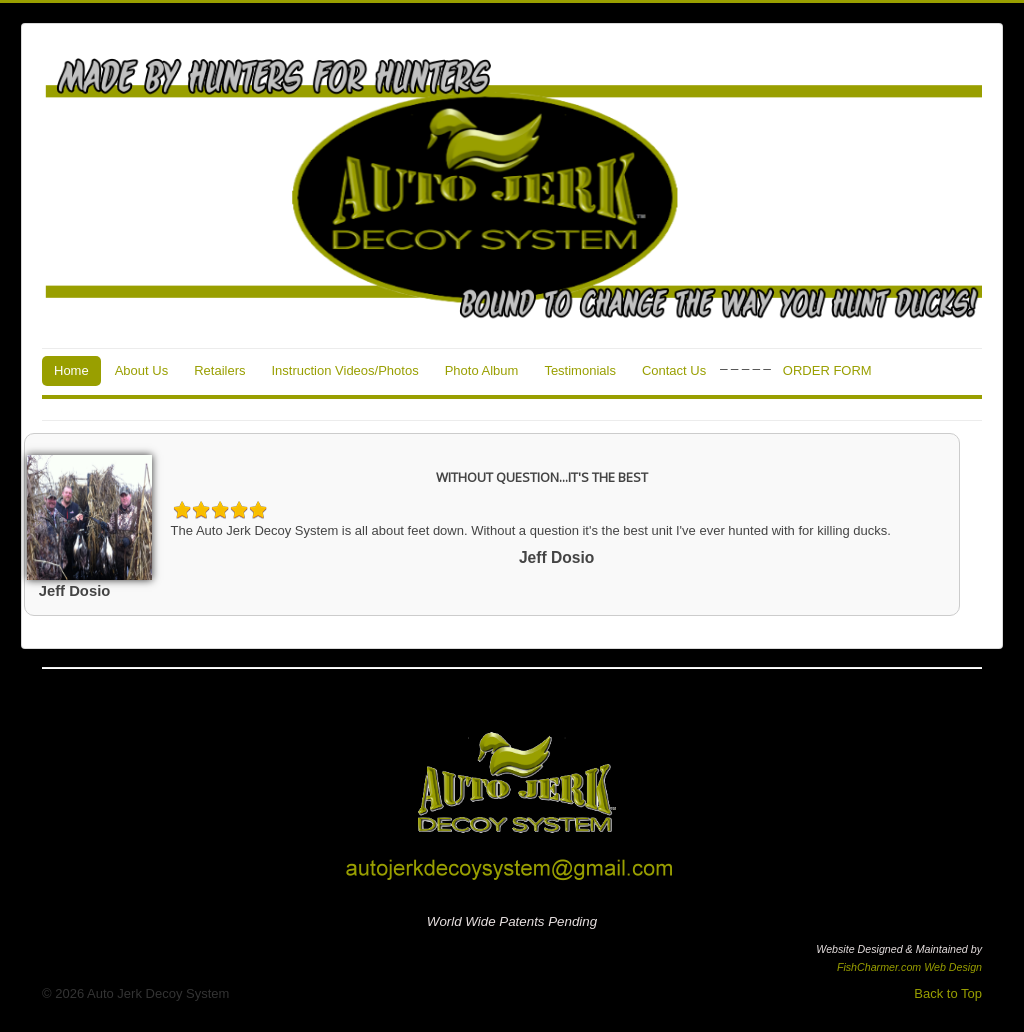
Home (71, 370)
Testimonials (580, 370)
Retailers (219, 370)
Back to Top (948, 993)
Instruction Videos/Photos (344, 370)
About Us (141, 370)
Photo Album (482, 370)
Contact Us (674, 370)
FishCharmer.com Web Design (909, 967)
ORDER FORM (827, 370)
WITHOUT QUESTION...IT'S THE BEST (542, 477)
